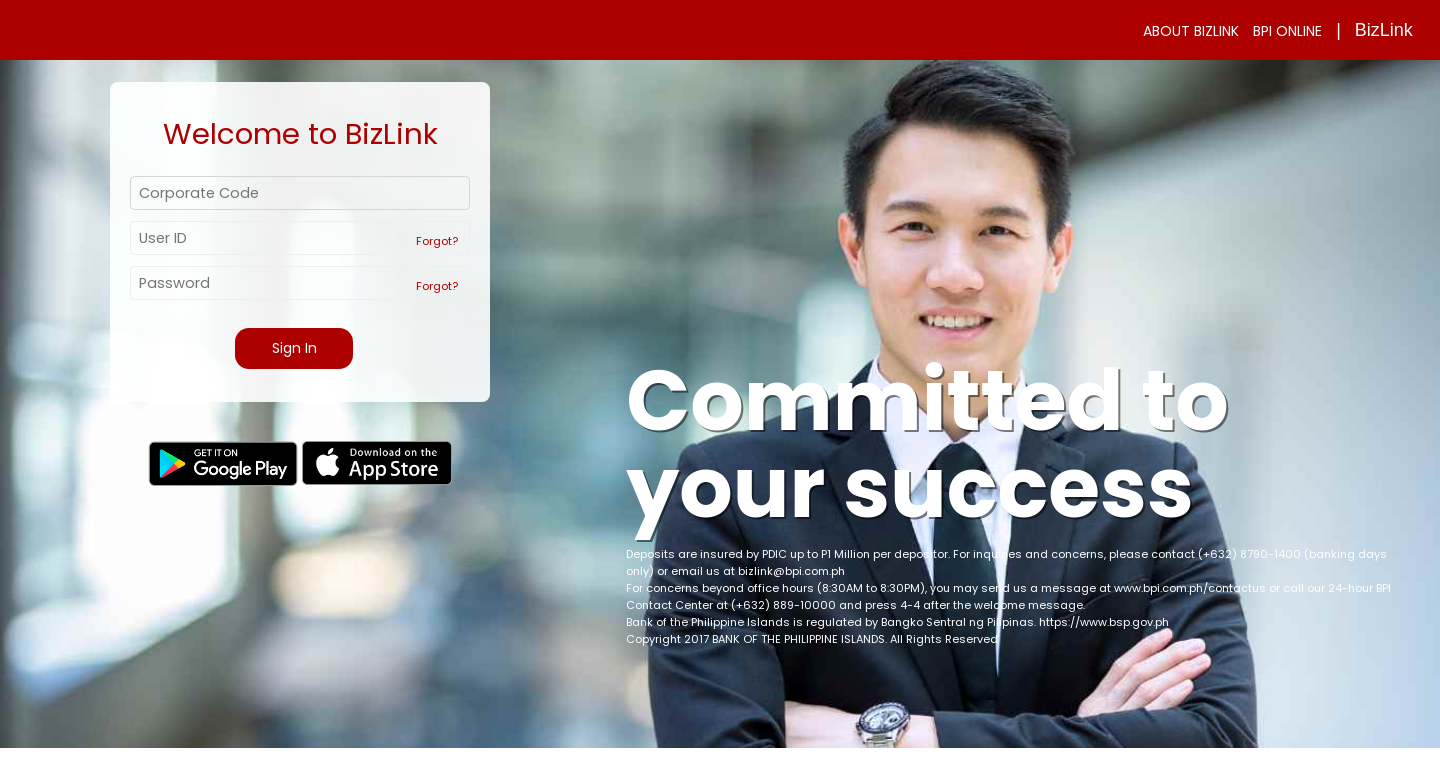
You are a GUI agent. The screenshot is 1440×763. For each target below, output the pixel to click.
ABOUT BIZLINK (1191, 31)
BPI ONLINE (1287, 31)
